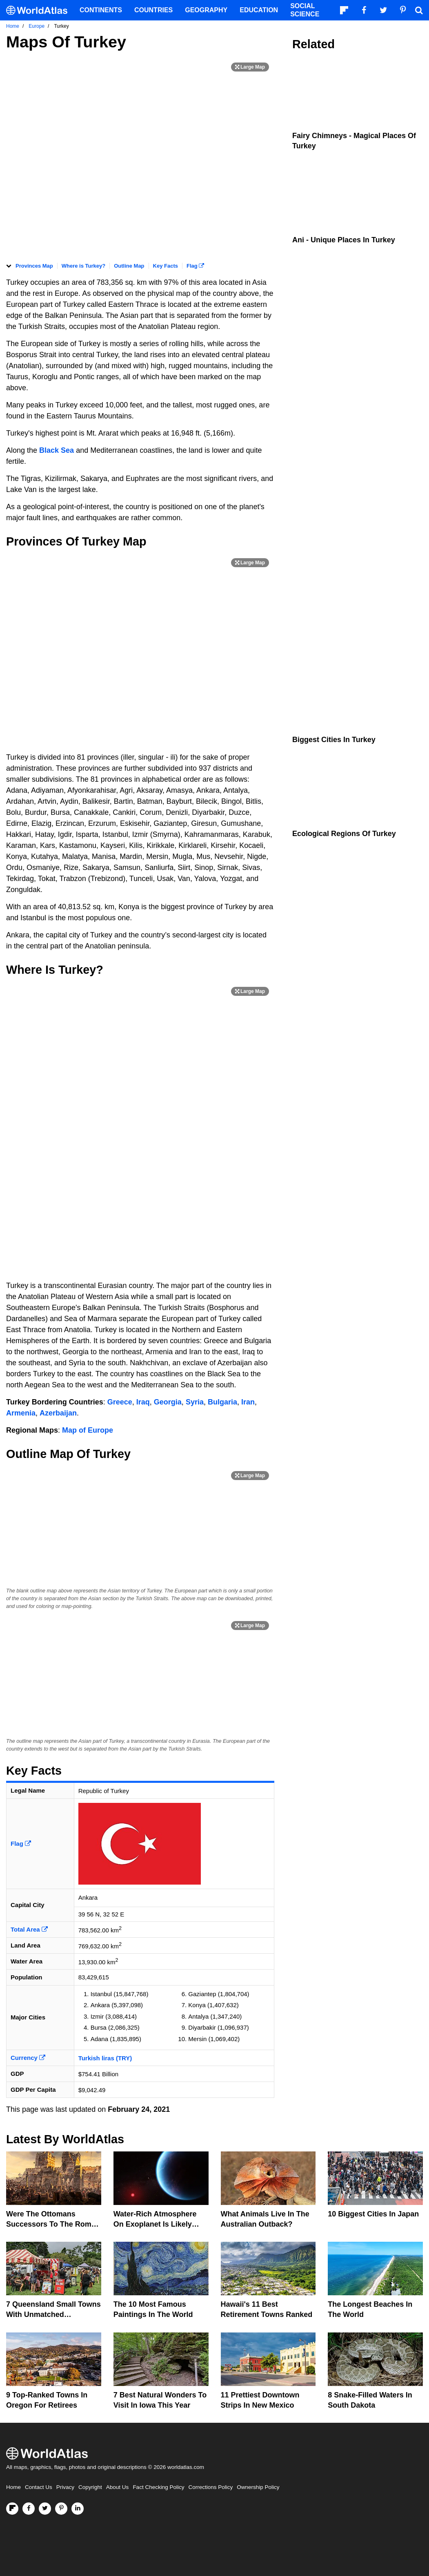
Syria (195, 1402)
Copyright (90, 2487)
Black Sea (56, 450)
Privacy (65, 2487)
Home (13, 2487)
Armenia (21, 1413)
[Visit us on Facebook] (28, 2508)
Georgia (168, 1402)
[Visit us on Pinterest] (61, 2508)
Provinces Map (34, 266)
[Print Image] (250, 67)
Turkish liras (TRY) (105, 2058)
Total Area (29, 1929)
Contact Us (38, 2487)
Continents (101, 10)
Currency (28, 2057)
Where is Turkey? (83, 266)
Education (259, 10)
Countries (153, 10)
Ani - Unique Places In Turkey (343, 240)
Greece (119, 1402)
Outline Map (129, 266)
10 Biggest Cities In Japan (373, 2214)
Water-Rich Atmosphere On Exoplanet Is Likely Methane (155, 2224)
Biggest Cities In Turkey (334, 740)
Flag (195, 266)
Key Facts (165, 266)
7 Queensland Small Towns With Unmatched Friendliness (53, 2314)
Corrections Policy (210, 2487)
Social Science (304, 10)
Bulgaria (222, 1402)
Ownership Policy (258, 2487)
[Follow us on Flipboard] (12, 2508)
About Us (117, 2487)
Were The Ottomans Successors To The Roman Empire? (53, 2224)
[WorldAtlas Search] (419, 10)
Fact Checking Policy (158, 2487)
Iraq (143, 1402)
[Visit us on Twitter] (45, 2508)
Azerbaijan (58, 1413)
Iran (248, 1402)
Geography (206, 10)
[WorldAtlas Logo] (39, 10)
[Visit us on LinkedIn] (77, 2508)
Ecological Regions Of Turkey (344, 834)
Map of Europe (87, 1430)
